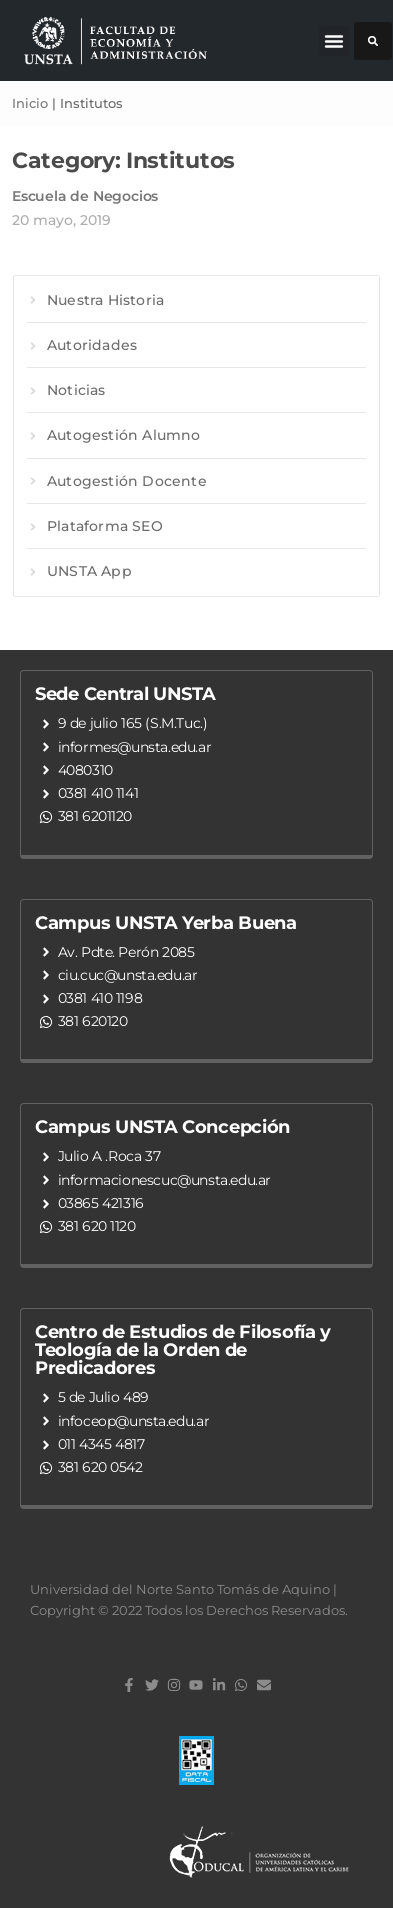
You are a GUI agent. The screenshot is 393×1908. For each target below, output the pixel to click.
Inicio (30, 103)
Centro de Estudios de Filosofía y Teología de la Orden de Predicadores (183, 1350)
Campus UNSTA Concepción (162, 1127)
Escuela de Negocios (85, 196)
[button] (334, 41)
